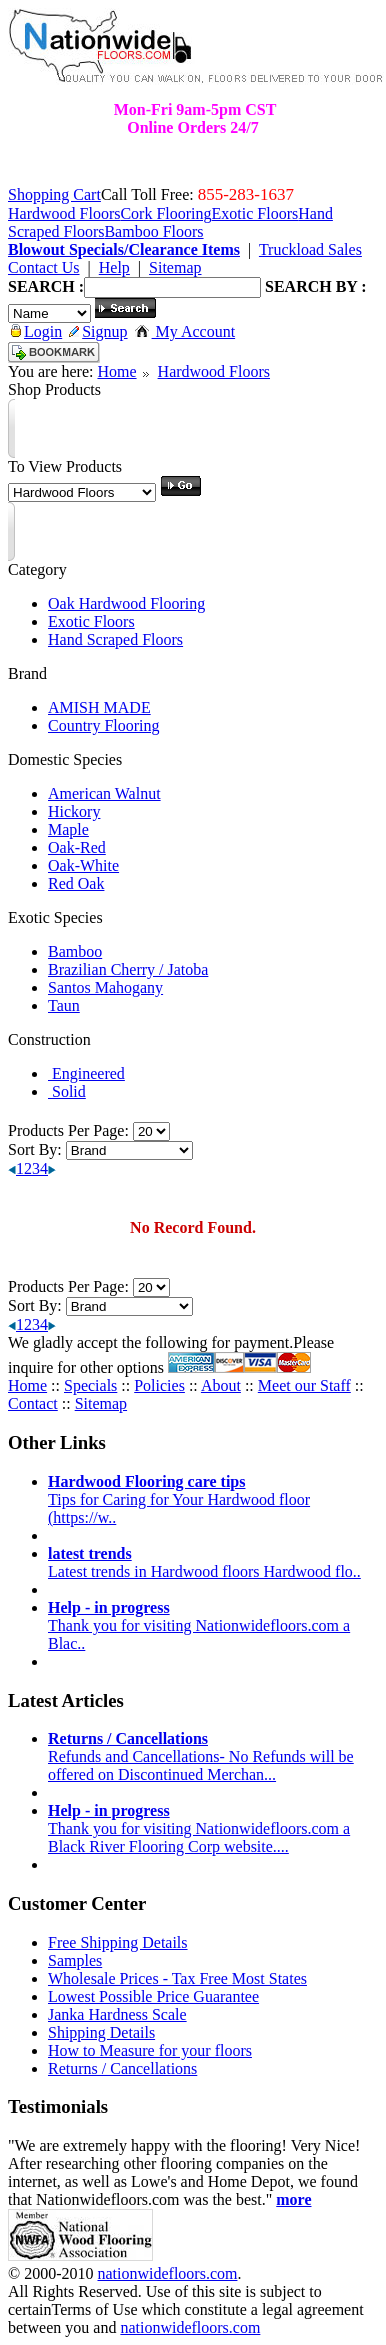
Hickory (74, 811)
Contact (33, 1403)
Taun (64, 1005)
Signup (98, 331)
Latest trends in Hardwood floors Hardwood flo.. (204, 1562)
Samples (75, 1960)
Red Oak (76, 883)
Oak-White (83, 865)
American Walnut (104, 793)
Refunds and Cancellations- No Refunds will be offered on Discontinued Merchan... (201, 1756)
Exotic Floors (91, 621)
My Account (185, 331)
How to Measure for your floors (150, 2050)
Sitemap (101, 1403)
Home (116, 371)
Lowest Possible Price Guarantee (153, 1996)
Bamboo (75, 951)
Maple (68, 829)
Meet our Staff (304, 1385)
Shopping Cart (54, 194)
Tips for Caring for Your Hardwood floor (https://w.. (179, 1499)
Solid (67, 1091)
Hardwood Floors (214, 371)
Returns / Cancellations (122, 2068)
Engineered (86, 1073)
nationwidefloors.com (167, 2273)
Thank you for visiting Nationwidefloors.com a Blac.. (199, 1625)
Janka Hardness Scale (117, 2014)
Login (36, 331)
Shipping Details (101, 2032)
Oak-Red (77, 847)
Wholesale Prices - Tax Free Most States (177, 1978)
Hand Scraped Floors (115, 639)
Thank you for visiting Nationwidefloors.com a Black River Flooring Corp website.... (199, 1828)
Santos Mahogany (105, 987)
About (221, 1385)
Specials (90, 1385)
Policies (159, 1385)
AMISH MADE (99, 707)
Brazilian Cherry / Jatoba (128, 969)
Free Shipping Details (118, 1942)
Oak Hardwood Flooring (126, 603)
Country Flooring (104, 725)
